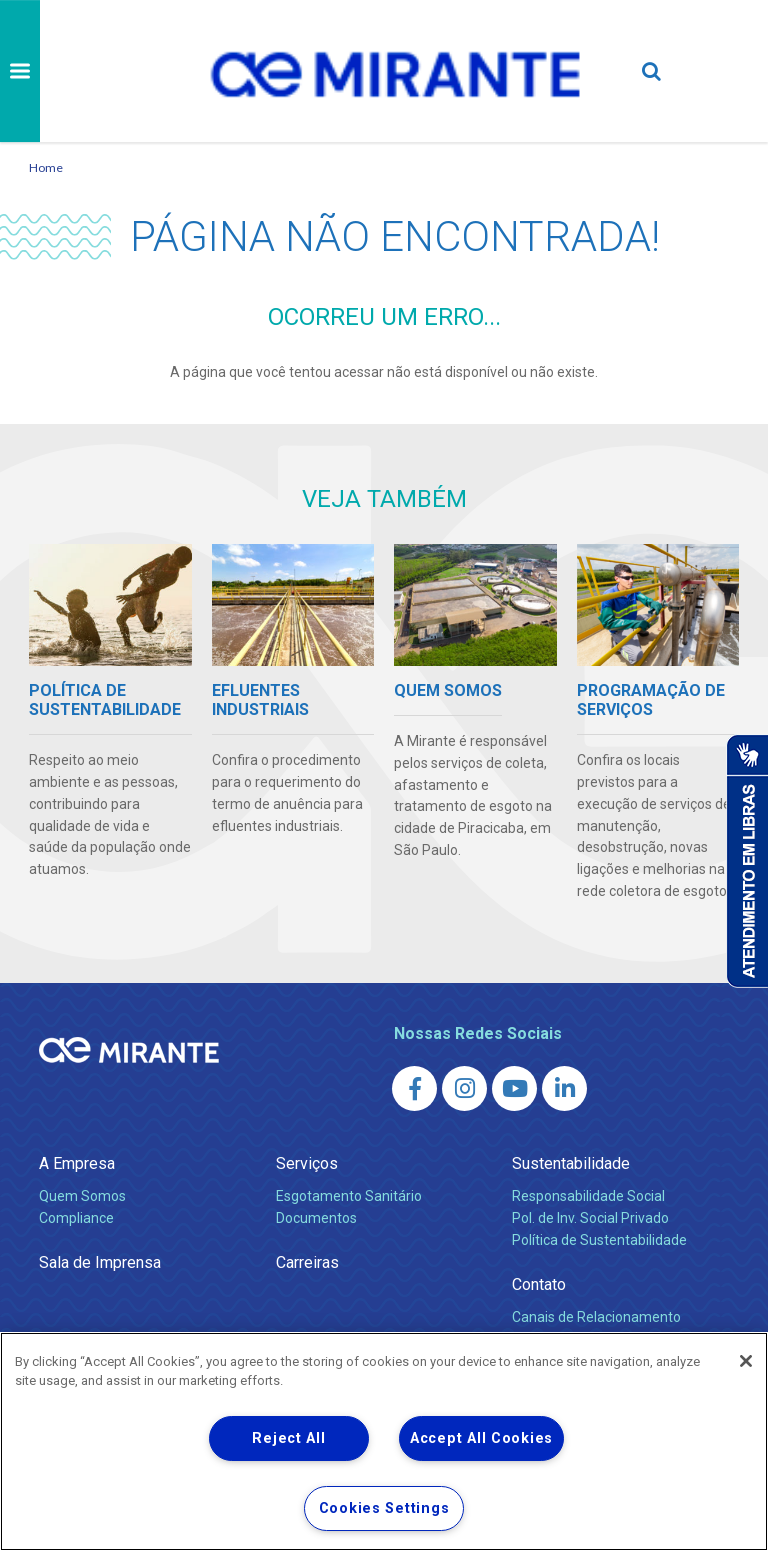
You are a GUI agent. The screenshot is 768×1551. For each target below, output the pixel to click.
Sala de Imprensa (100, 1262)
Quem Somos (82, 1196)
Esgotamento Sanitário (349, 1196)
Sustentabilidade (571, 1163)
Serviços (307, 1163)
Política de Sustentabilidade (599, 1240)
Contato (539, 1284)
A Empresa (77, 1163)
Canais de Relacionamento (596, 1317)
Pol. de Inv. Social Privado (590, 1218)
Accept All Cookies (481, 1438)
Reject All (288, 1438)
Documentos (316, 1218)
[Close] (746, 1361)
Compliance (76, 1218)
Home (46, 167)
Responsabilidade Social (588, 1196)
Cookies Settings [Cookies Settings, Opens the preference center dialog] (384, 1508)
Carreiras (307, 1262)
